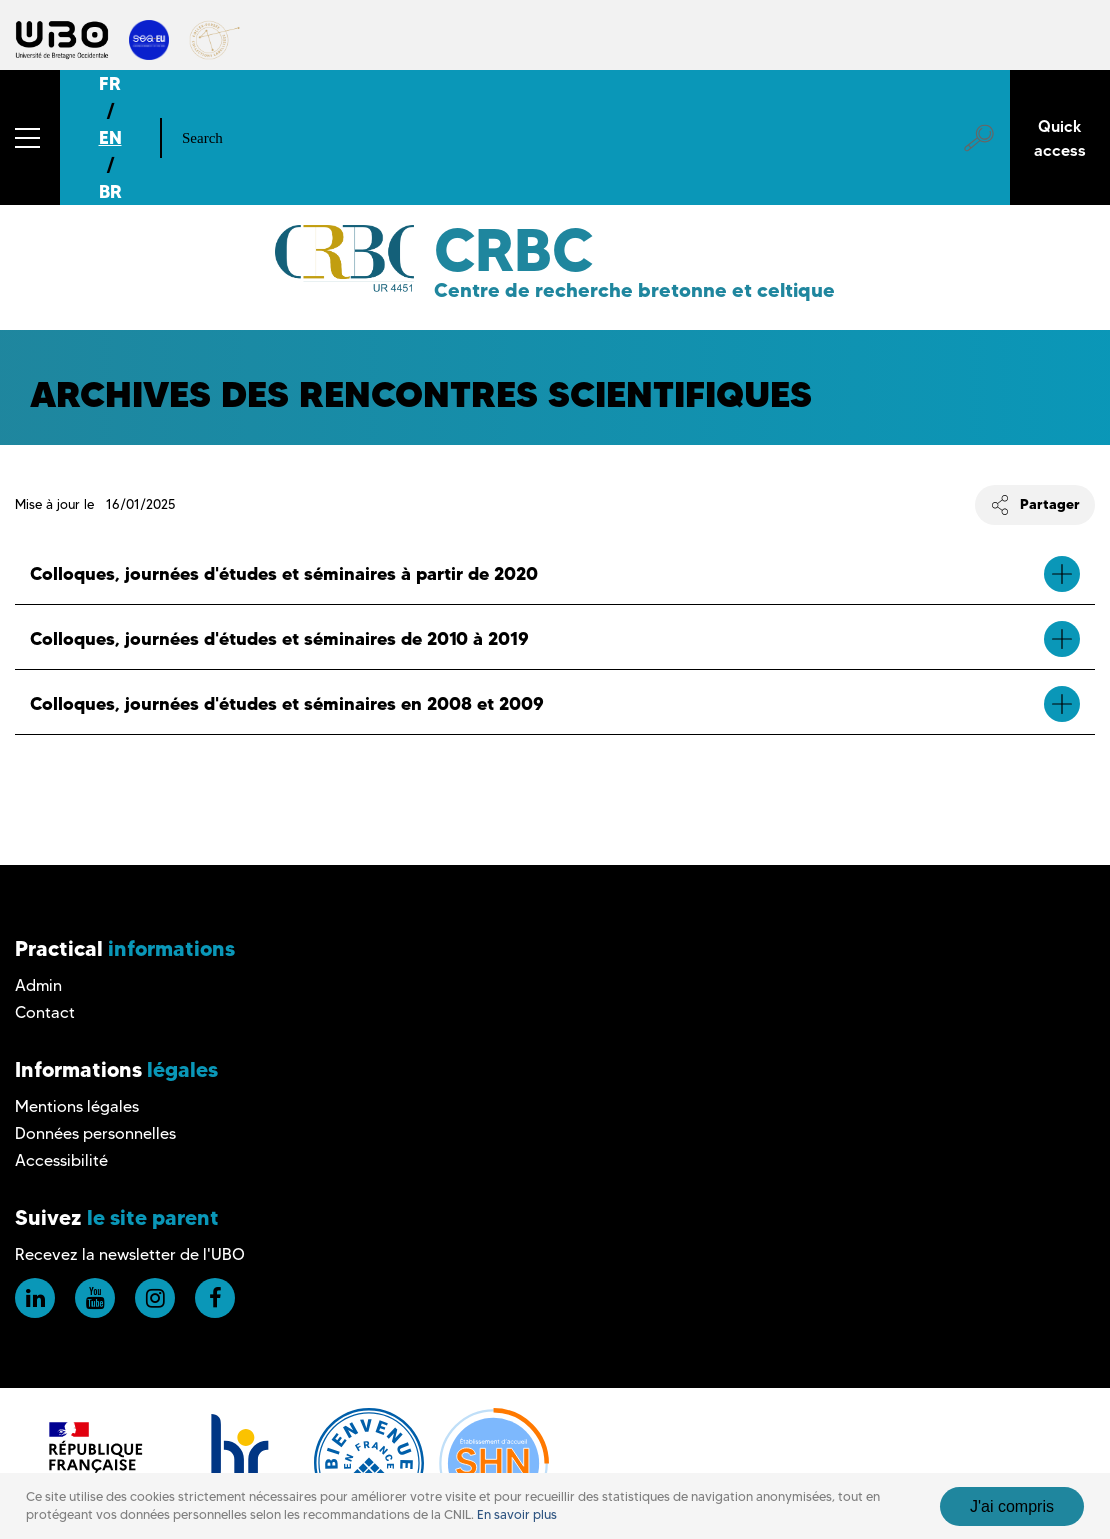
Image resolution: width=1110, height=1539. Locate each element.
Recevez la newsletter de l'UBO (130, 1254)
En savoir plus (517, 1514)
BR (110, 191)
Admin (38, 985)
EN (110, 137)
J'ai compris (1012, 1506)
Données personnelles (95, 1133)
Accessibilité (61, 1160)
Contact (45, 1012)
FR (110, 83)
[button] (30, 137)
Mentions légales (77, 1106)
